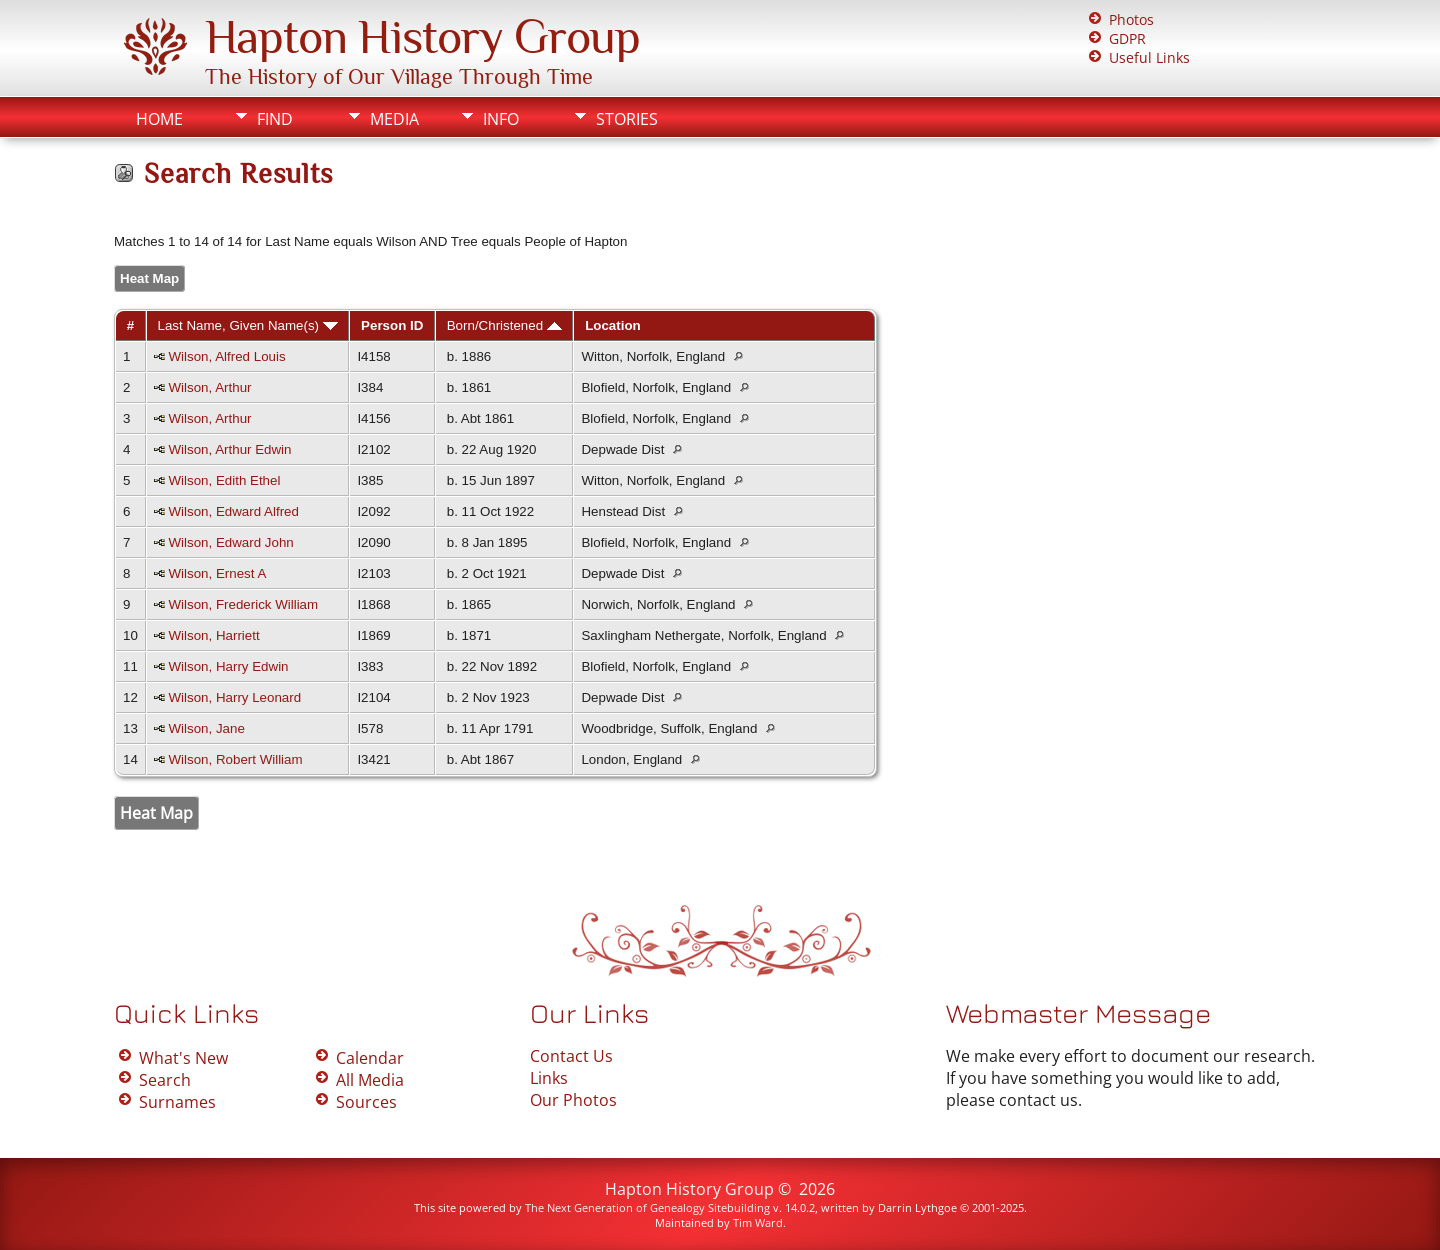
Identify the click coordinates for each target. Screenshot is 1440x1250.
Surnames (177, 1102)
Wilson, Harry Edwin (229, 666)
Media (394, 119)
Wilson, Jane (207, 728)
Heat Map (149, 278)
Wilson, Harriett (214, 635)
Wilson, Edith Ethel (225, 480)
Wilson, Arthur (210, 387)
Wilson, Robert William (236, 759)
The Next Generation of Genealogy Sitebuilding (647, 1207)
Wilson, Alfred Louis (227, 356)
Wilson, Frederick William (244, 604)
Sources (366, 1102)
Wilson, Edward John (231, 542)
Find (275, 119)
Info (501, 119)
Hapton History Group (422, 37)
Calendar (370, 1058)
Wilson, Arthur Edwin (230, 449)
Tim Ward (758, 1222)
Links (549, 1078)
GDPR (1127, 38)
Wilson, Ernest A (218, 573)
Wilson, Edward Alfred (234, 511)
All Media (370, 1080)
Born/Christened (504, 325)
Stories (627, 119)
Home (159, 119)
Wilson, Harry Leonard (235, 697)
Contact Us (571, 1056)
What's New (183, 1058)
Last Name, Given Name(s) (248, 325)
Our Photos (573, 1100)
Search (165, 1080)
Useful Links (1149, 57)
